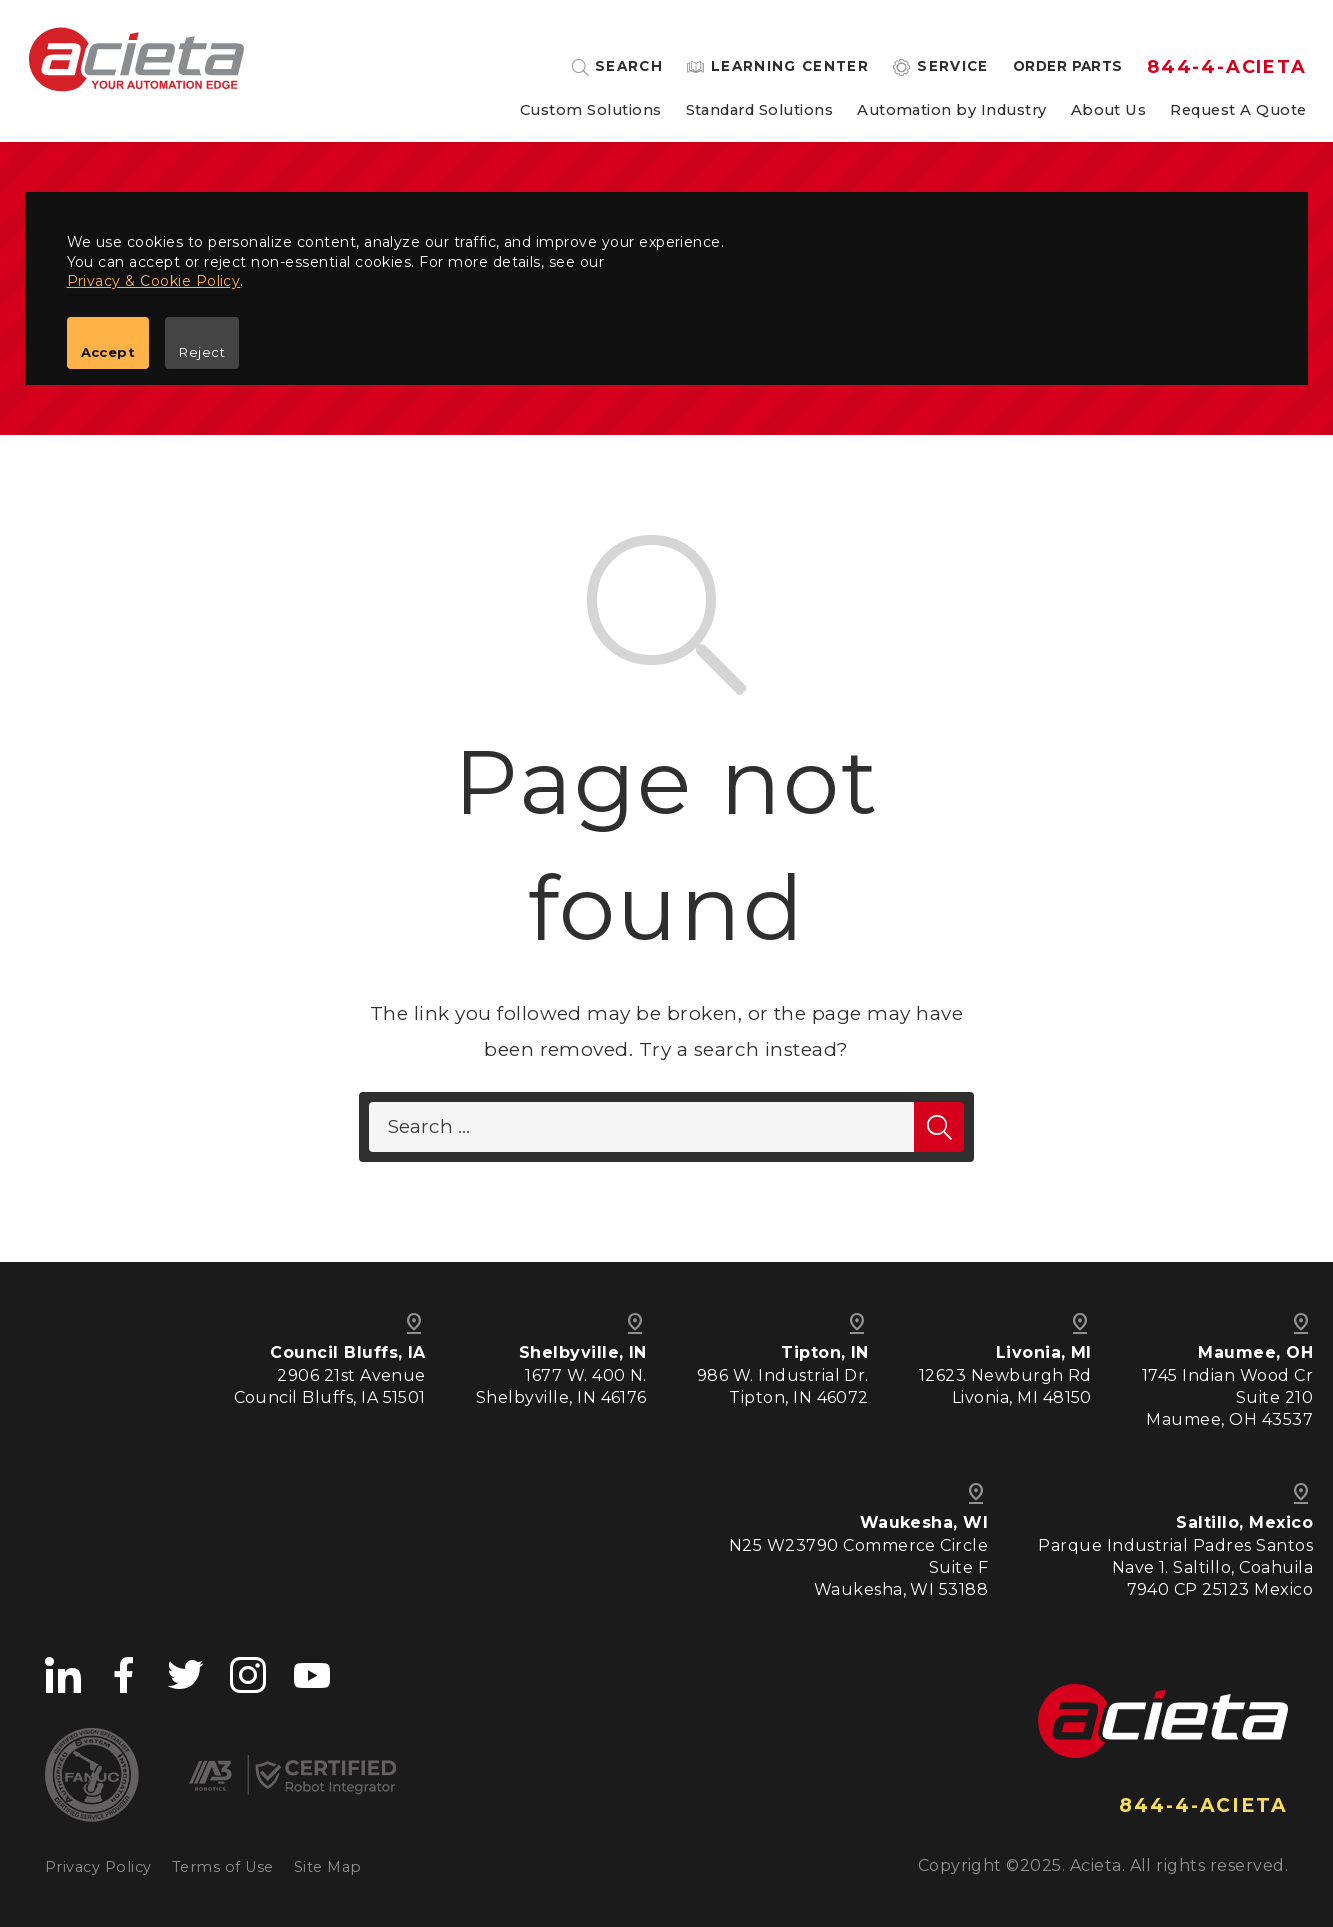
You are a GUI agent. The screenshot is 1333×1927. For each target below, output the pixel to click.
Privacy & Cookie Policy (154, 281)
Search (629, 67)
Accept (108, 352)
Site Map (328, 1867)
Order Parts (1068, 67)
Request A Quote (1238, 110)
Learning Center (790, 67)
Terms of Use (223, 1867)
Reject (202, 352)
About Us (1109, 110)
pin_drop (1301, 1324)
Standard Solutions (760, 110)
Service (952, 67)
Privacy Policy (98, 1867)
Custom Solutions (591, 110)
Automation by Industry (951, 110)
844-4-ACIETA (1227, 67)
